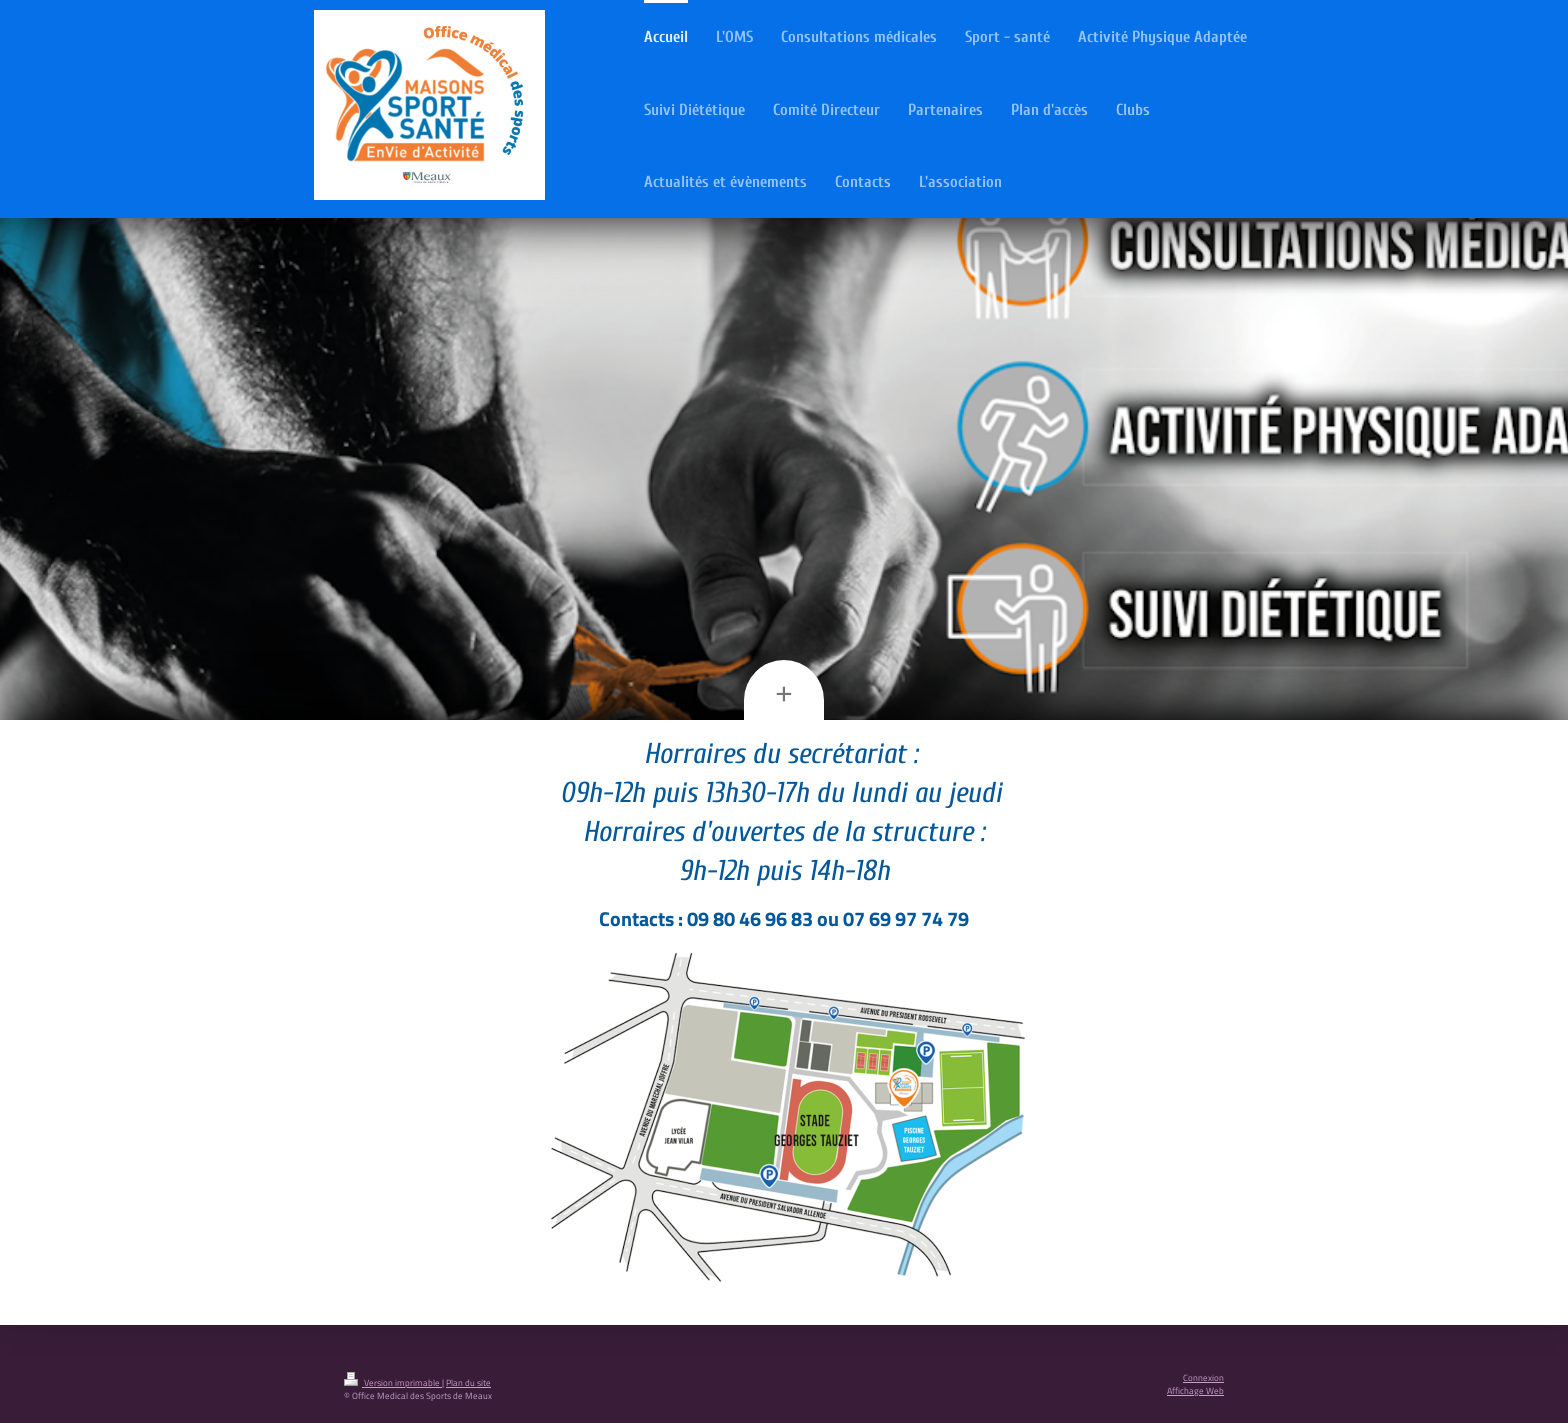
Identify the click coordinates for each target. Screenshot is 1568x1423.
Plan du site (468, 1383)
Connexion (1203, 1378)
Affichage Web (1195, 1391)
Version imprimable (393, 1383)
